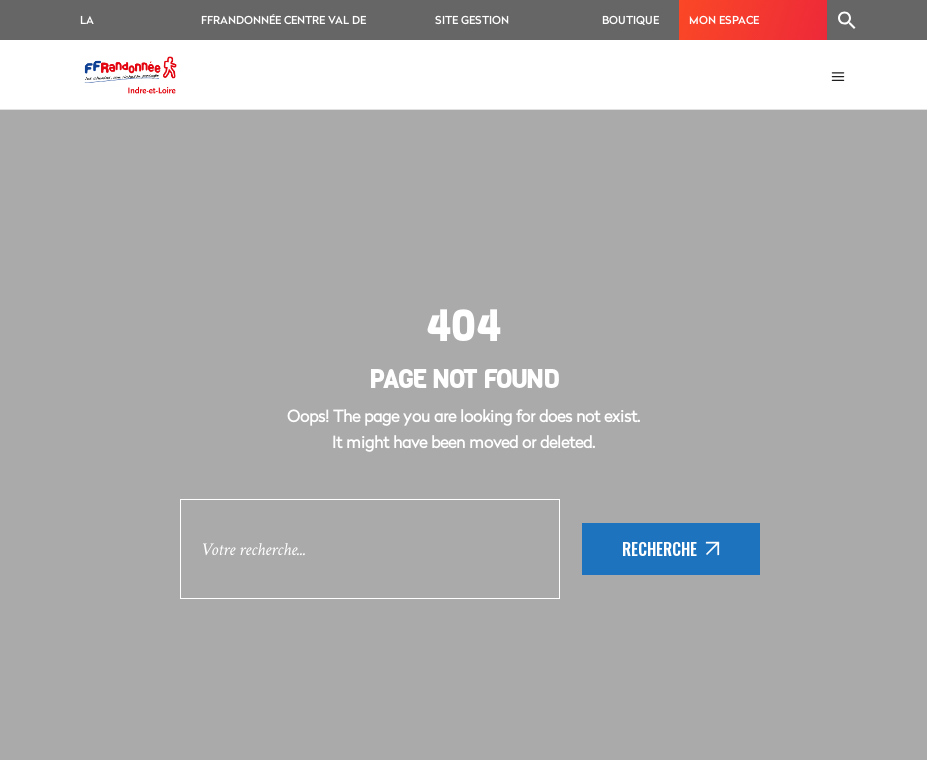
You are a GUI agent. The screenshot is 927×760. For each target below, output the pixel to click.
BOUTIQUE (630, 19)
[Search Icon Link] (847, 20)
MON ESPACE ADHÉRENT (724, 26)
